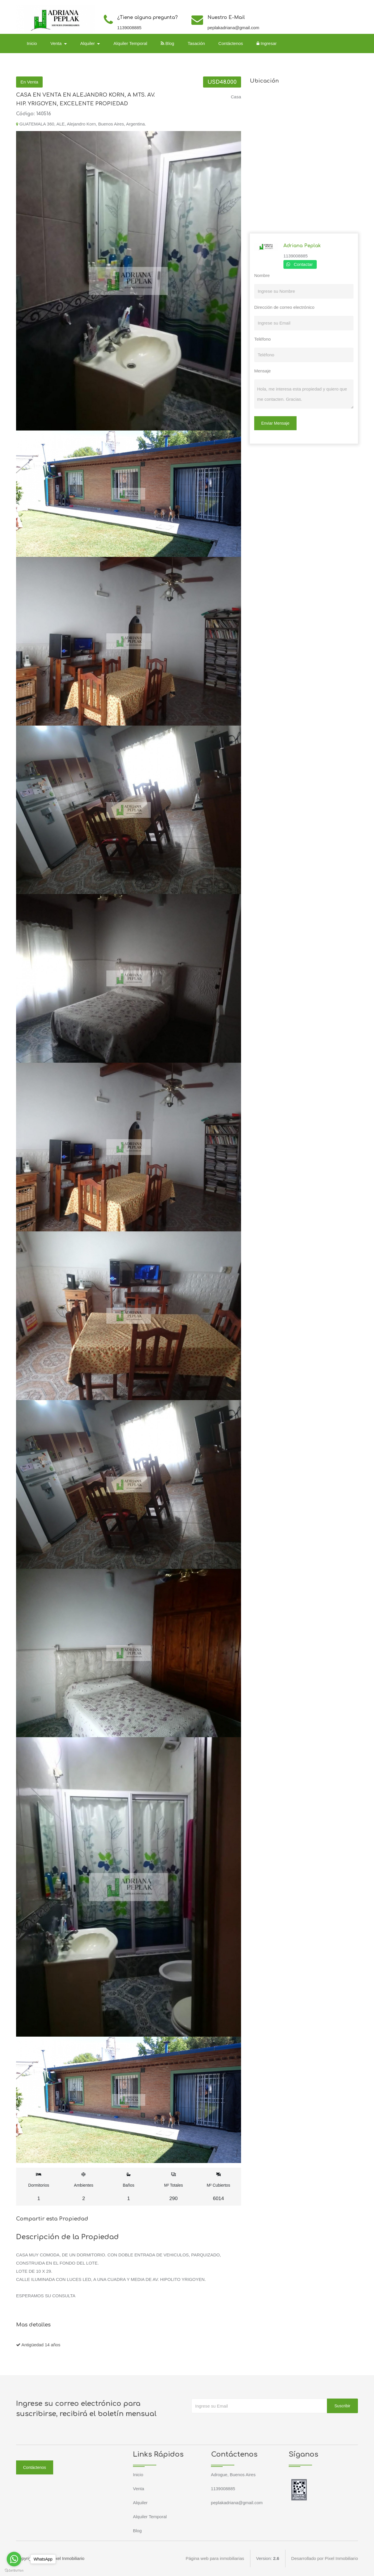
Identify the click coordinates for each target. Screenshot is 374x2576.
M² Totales (173, 2186)
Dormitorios (39, 2186)
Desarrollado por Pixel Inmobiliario (324, 2558)
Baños (129, 2186)
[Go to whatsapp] (14, 2559)
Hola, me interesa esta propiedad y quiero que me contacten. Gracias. (304, 394)
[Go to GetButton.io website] (14, 2570)
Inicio (32, 43)
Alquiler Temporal (131, 43)
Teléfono (262, 339)
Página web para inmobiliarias (215, 2558)
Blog (167, 43)
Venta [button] (57, 43)
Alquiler (140, 2502)
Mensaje (262, 370)
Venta (138, 2488)
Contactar (303, 264)
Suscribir (342, 2406)
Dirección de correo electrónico (284, 307)
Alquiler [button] (88, 43)
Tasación (196, 43)
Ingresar (267, 43)
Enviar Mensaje (275, 423)
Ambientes (84, 2186)
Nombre (262, 275)
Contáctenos (231, 43)
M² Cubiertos (218, 2186)
